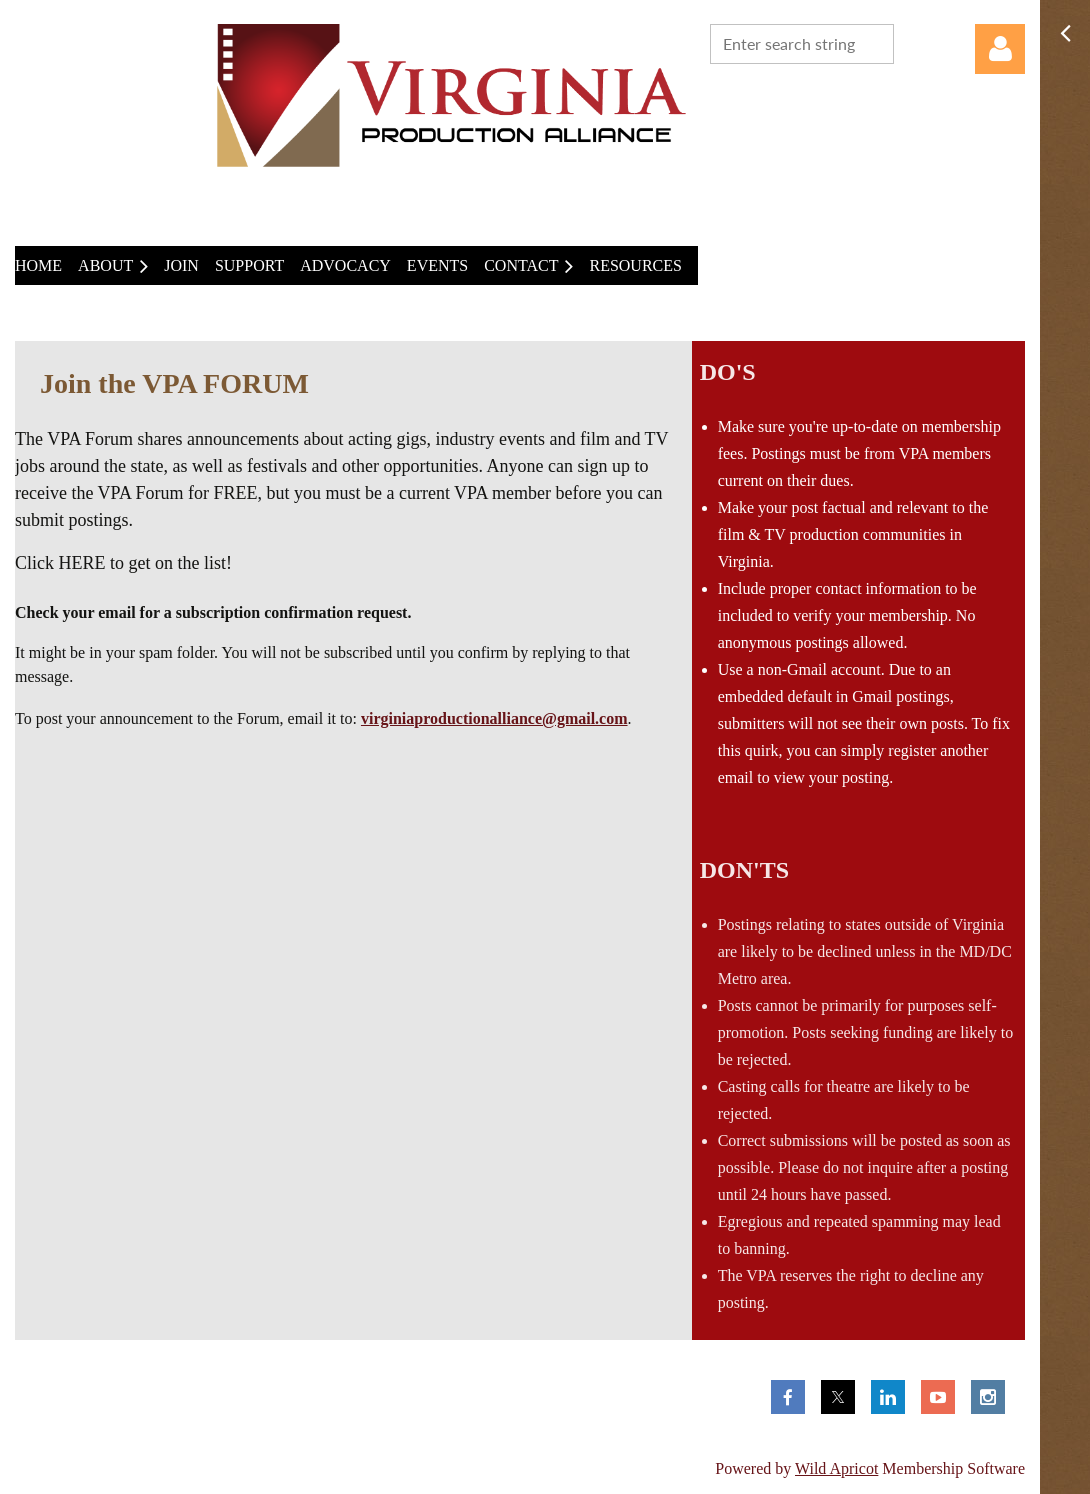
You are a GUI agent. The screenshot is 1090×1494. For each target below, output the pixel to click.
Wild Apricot (836, 1468)
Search (913, 42)
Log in (1000, 49)
